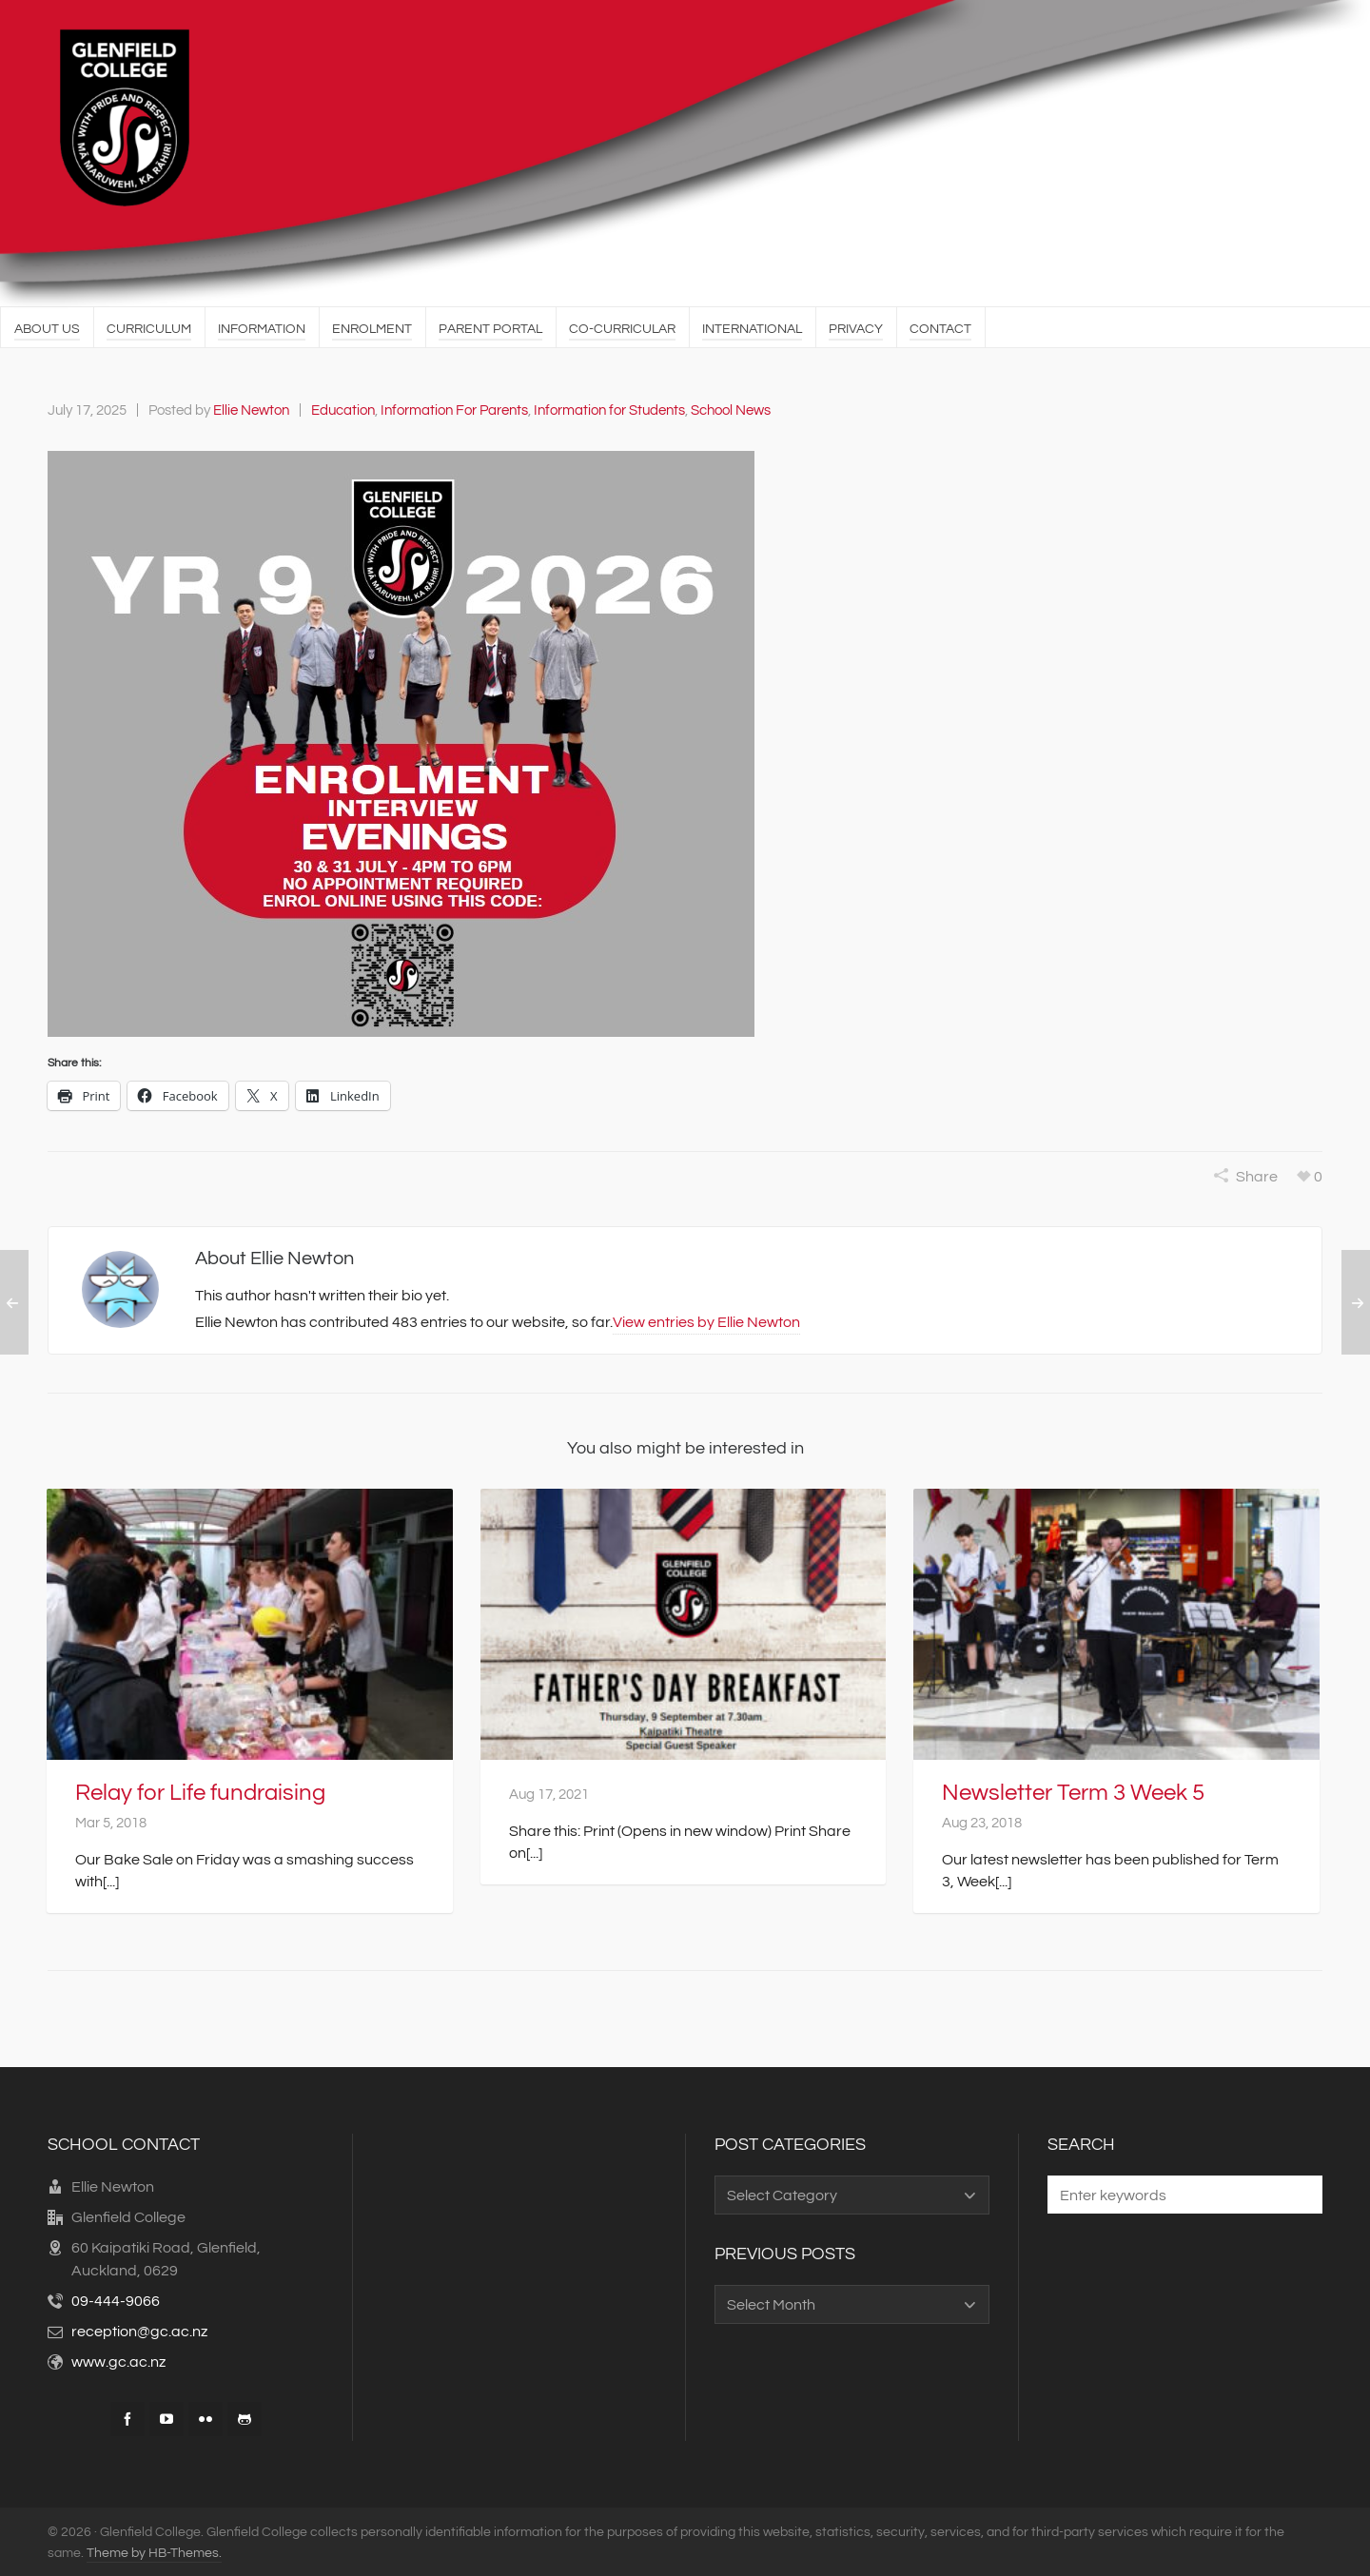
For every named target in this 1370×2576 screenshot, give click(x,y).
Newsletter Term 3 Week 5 (1073, 1791)
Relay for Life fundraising (200, 1791)
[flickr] (205, 2417)
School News (731, 410)
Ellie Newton (251, 410)
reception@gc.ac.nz (139, 2329)
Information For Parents (454, 410)
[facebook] (127, 2417)
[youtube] (166, 2417)
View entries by (706, 1317)
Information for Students (609, 410)
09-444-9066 (115, 2299)
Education (343, 410)
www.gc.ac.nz (118, 2360)
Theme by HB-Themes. (154, 2551)
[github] (244, 2417)
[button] (1298, 2193)
